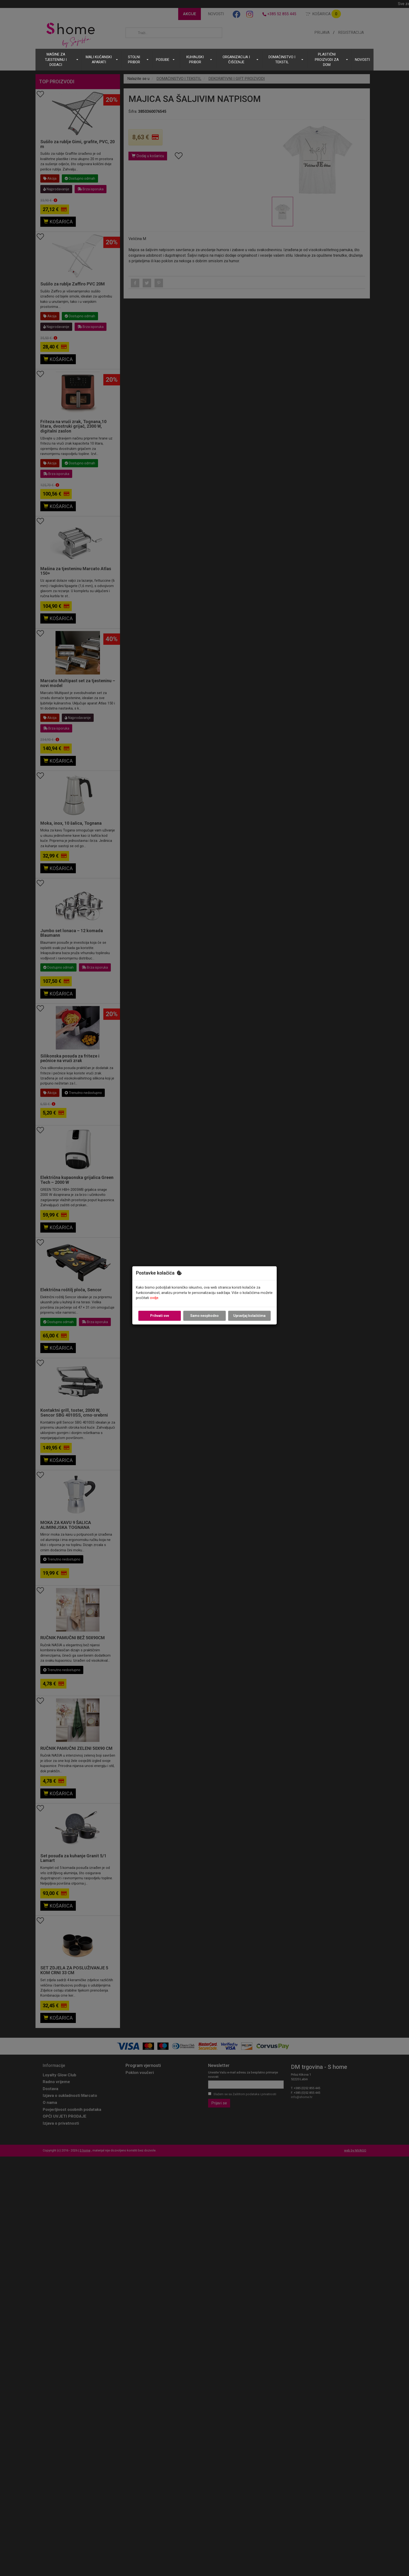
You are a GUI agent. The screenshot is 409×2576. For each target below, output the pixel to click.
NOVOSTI (362, 59)
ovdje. (154, 1298)
